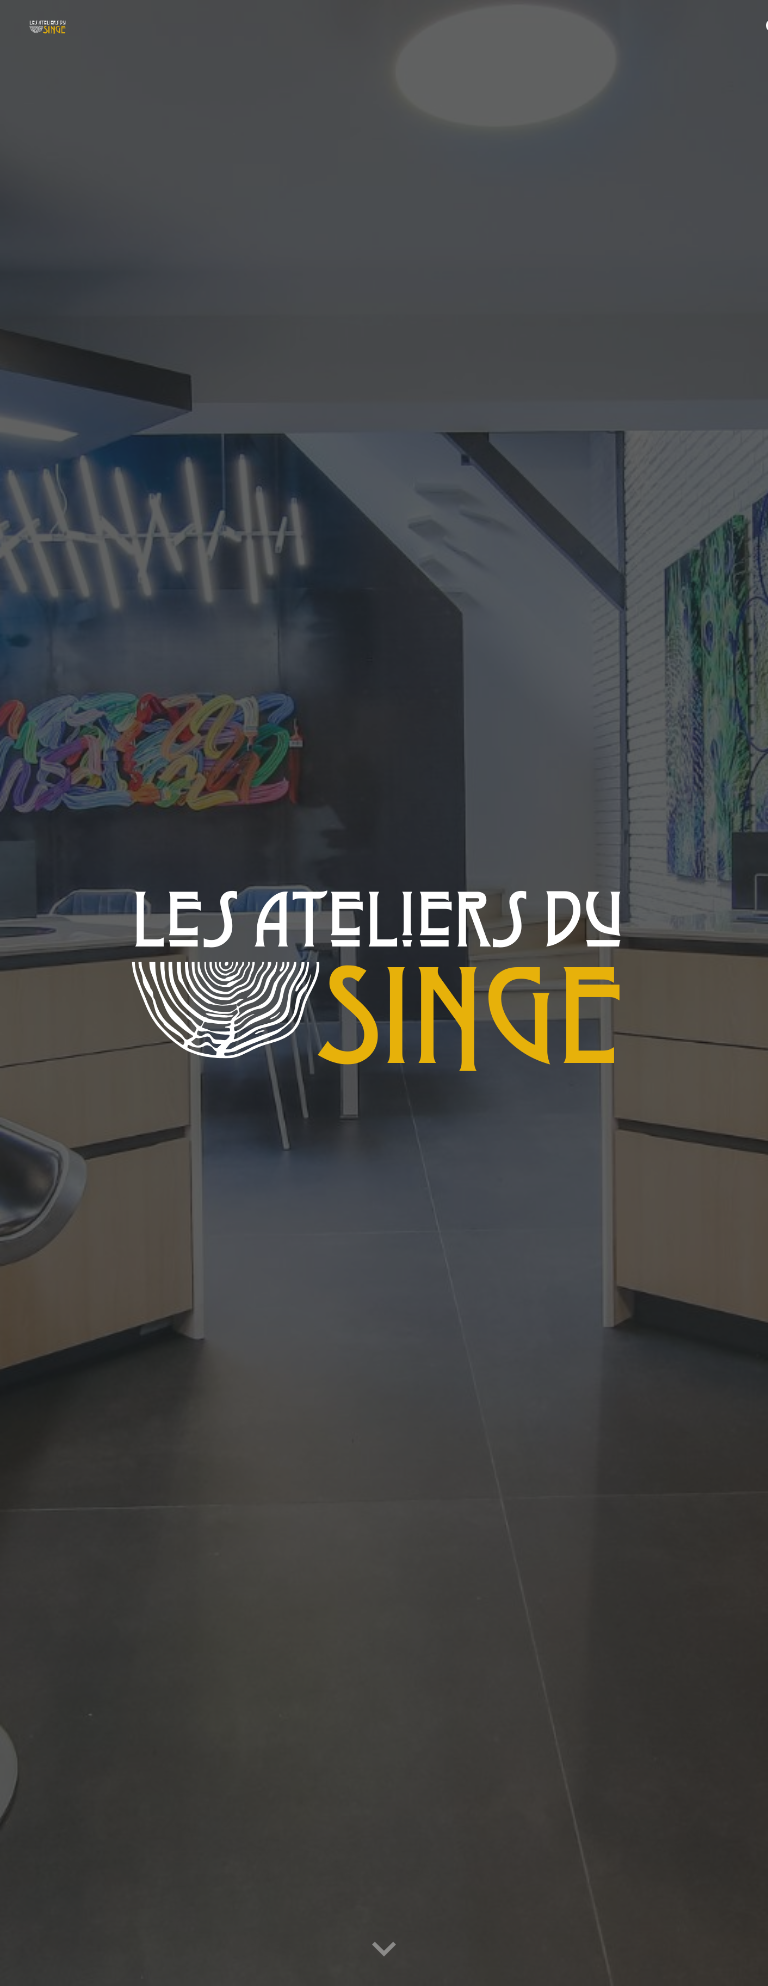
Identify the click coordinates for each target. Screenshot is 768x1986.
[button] (384, 1950)
